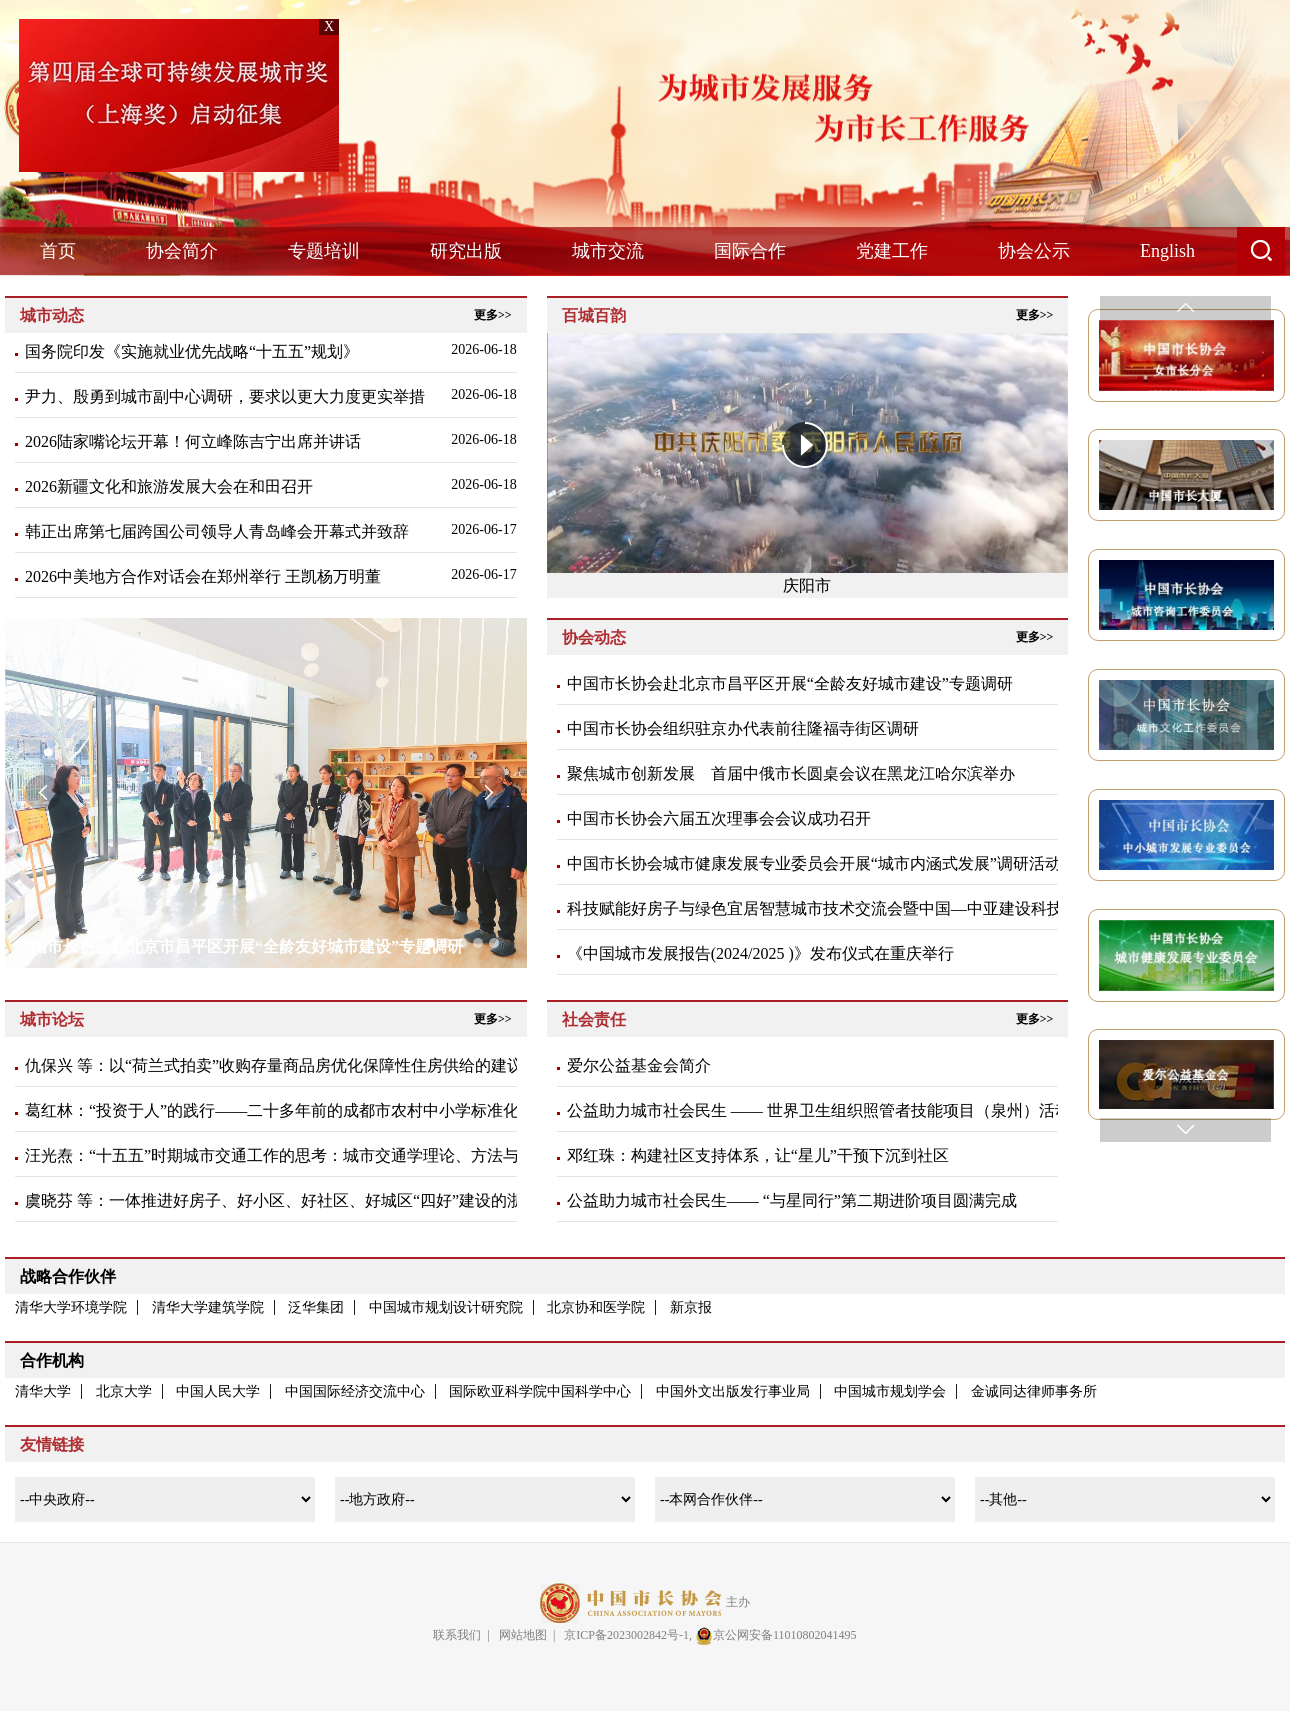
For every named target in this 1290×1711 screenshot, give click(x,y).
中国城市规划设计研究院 (446, 1307)
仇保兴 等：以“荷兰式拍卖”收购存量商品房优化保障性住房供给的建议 (274, 1065)
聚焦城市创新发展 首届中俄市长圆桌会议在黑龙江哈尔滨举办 (791, 773)
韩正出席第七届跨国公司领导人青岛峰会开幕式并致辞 (217, 531)
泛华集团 (316, 1307)
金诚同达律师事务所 (1034, 1391)
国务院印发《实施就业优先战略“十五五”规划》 (192, 351)
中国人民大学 (218, 1391)
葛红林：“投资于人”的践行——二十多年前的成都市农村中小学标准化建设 (288, 1110)
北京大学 (124, 1391)
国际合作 (750, 251)
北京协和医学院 (596, 1307)
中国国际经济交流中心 (355, 1391)
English (1167, 251)
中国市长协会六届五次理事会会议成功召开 (719, 818)
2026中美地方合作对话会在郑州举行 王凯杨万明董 (203, 576)
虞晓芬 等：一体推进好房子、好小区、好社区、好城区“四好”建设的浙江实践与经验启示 (338, 1200)
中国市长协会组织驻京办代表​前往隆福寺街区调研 (743, 728)
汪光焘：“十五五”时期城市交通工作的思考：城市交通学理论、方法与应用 (288, 1155)
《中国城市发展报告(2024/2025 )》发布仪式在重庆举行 (760, 953)
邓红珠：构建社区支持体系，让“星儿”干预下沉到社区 (758, 1155)
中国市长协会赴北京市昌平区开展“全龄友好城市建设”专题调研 (790, 683)
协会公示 (1034, 251)
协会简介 (182, 251)
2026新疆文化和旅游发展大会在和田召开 (169, 486)
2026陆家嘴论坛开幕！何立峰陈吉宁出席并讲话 (193, 441)
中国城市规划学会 (890, 1391)
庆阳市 (807, 585)
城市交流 (608, 251)
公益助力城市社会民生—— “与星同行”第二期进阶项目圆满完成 (792, 1200)
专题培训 (324, 251)
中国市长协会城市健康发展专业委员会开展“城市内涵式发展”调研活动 (814, 863)
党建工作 (892, 251)
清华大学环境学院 (71, 1307)
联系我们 (457, 1635)
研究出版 (466, 251)
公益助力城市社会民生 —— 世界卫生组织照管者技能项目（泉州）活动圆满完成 (851, 1110)
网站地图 (523, 1635)
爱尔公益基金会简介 (639, 1065)
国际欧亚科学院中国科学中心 (540, 1391)
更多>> (493, 315)
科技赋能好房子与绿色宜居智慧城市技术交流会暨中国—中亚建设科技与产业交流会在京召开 (895, 908)
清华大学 (43, 1391)
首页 (58, 251)
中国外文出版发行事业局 (733, 1391)
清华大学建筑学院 (208, 1307)
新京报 (691, 1307)
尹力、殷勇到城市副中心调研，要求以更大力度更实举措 (225, 396)
